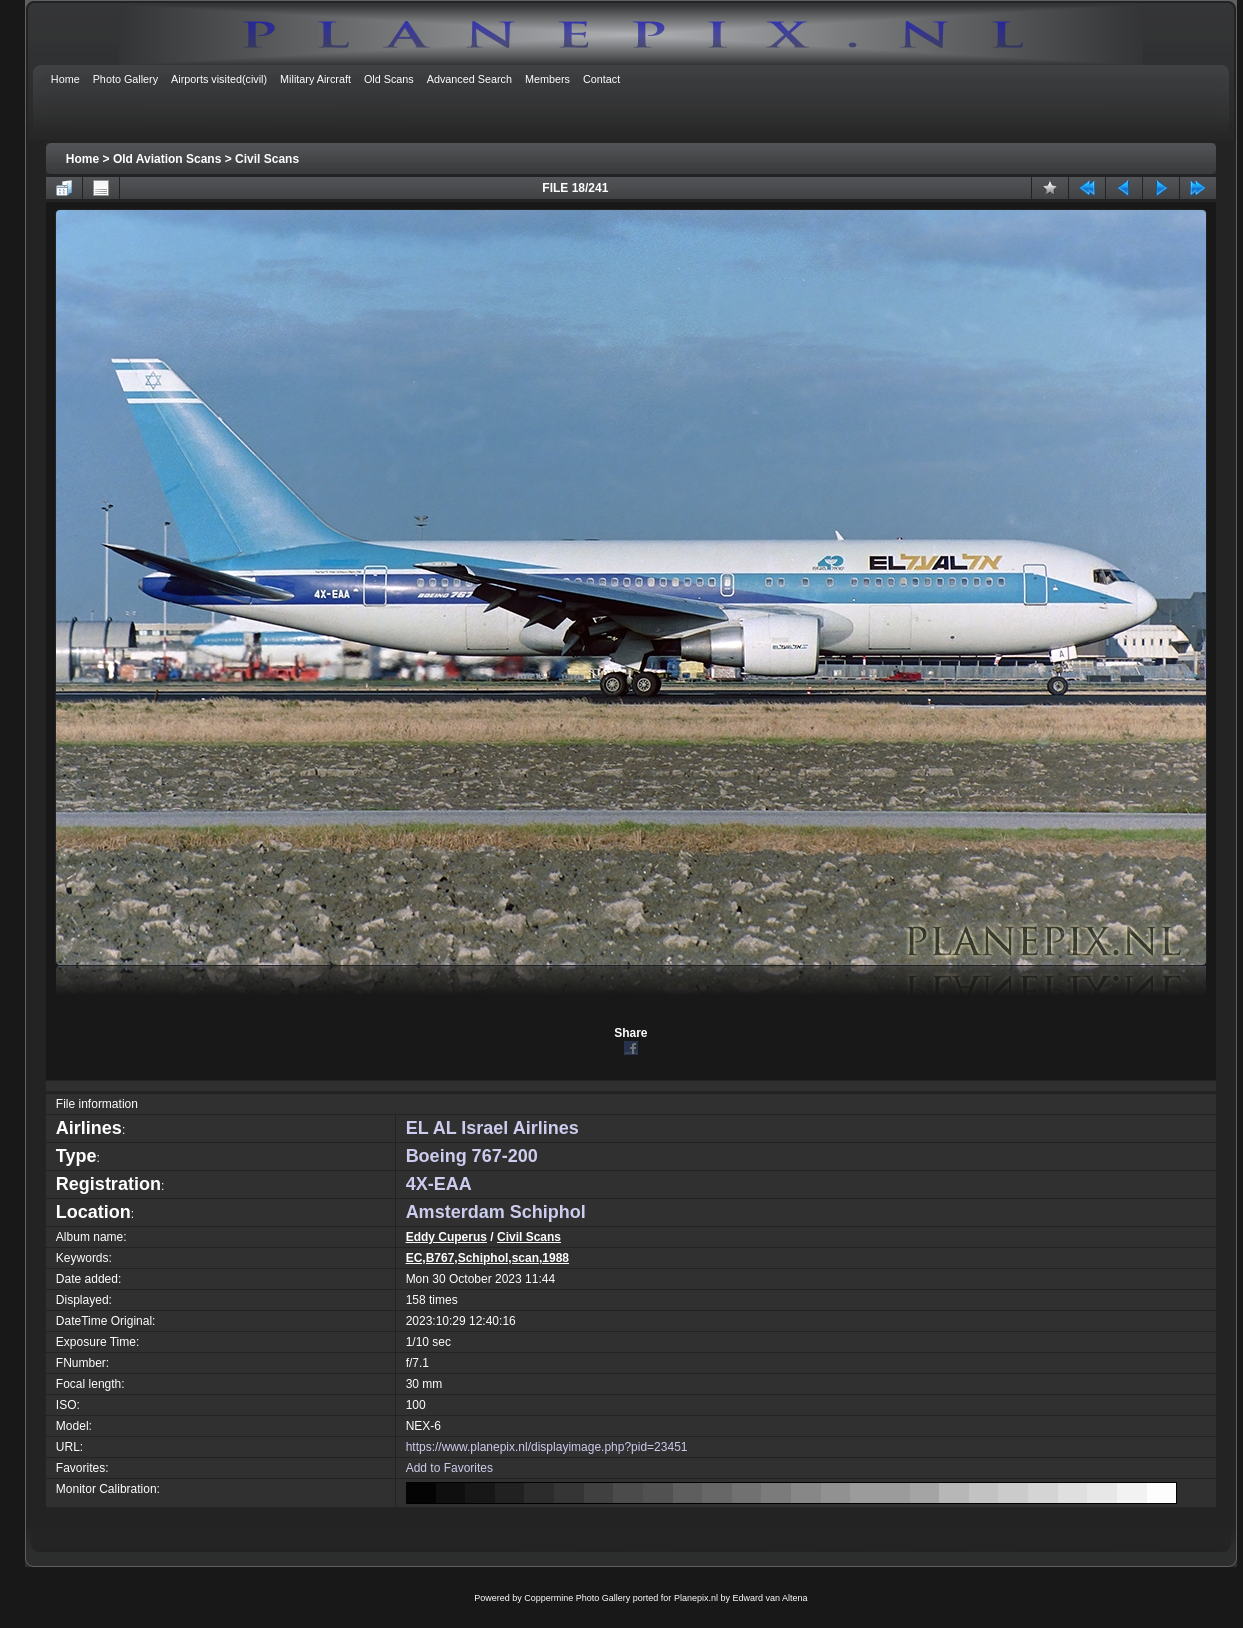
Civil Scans (267, 159)
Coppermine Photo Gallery (577, 1598)
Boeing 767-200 (472, 1156)
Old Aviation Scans (167, 159)
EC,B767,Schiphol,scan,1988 (487, 1258)
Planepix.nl (696, 1598)
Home (82, 159)
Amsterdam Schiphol (496, 1212)
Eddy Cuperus (446, 1237)
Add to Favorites (449, 1468)
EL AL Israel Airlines (492, 1128)
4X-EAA (439, 1184)
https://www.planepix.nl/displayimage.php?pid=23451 (547, 1447)
